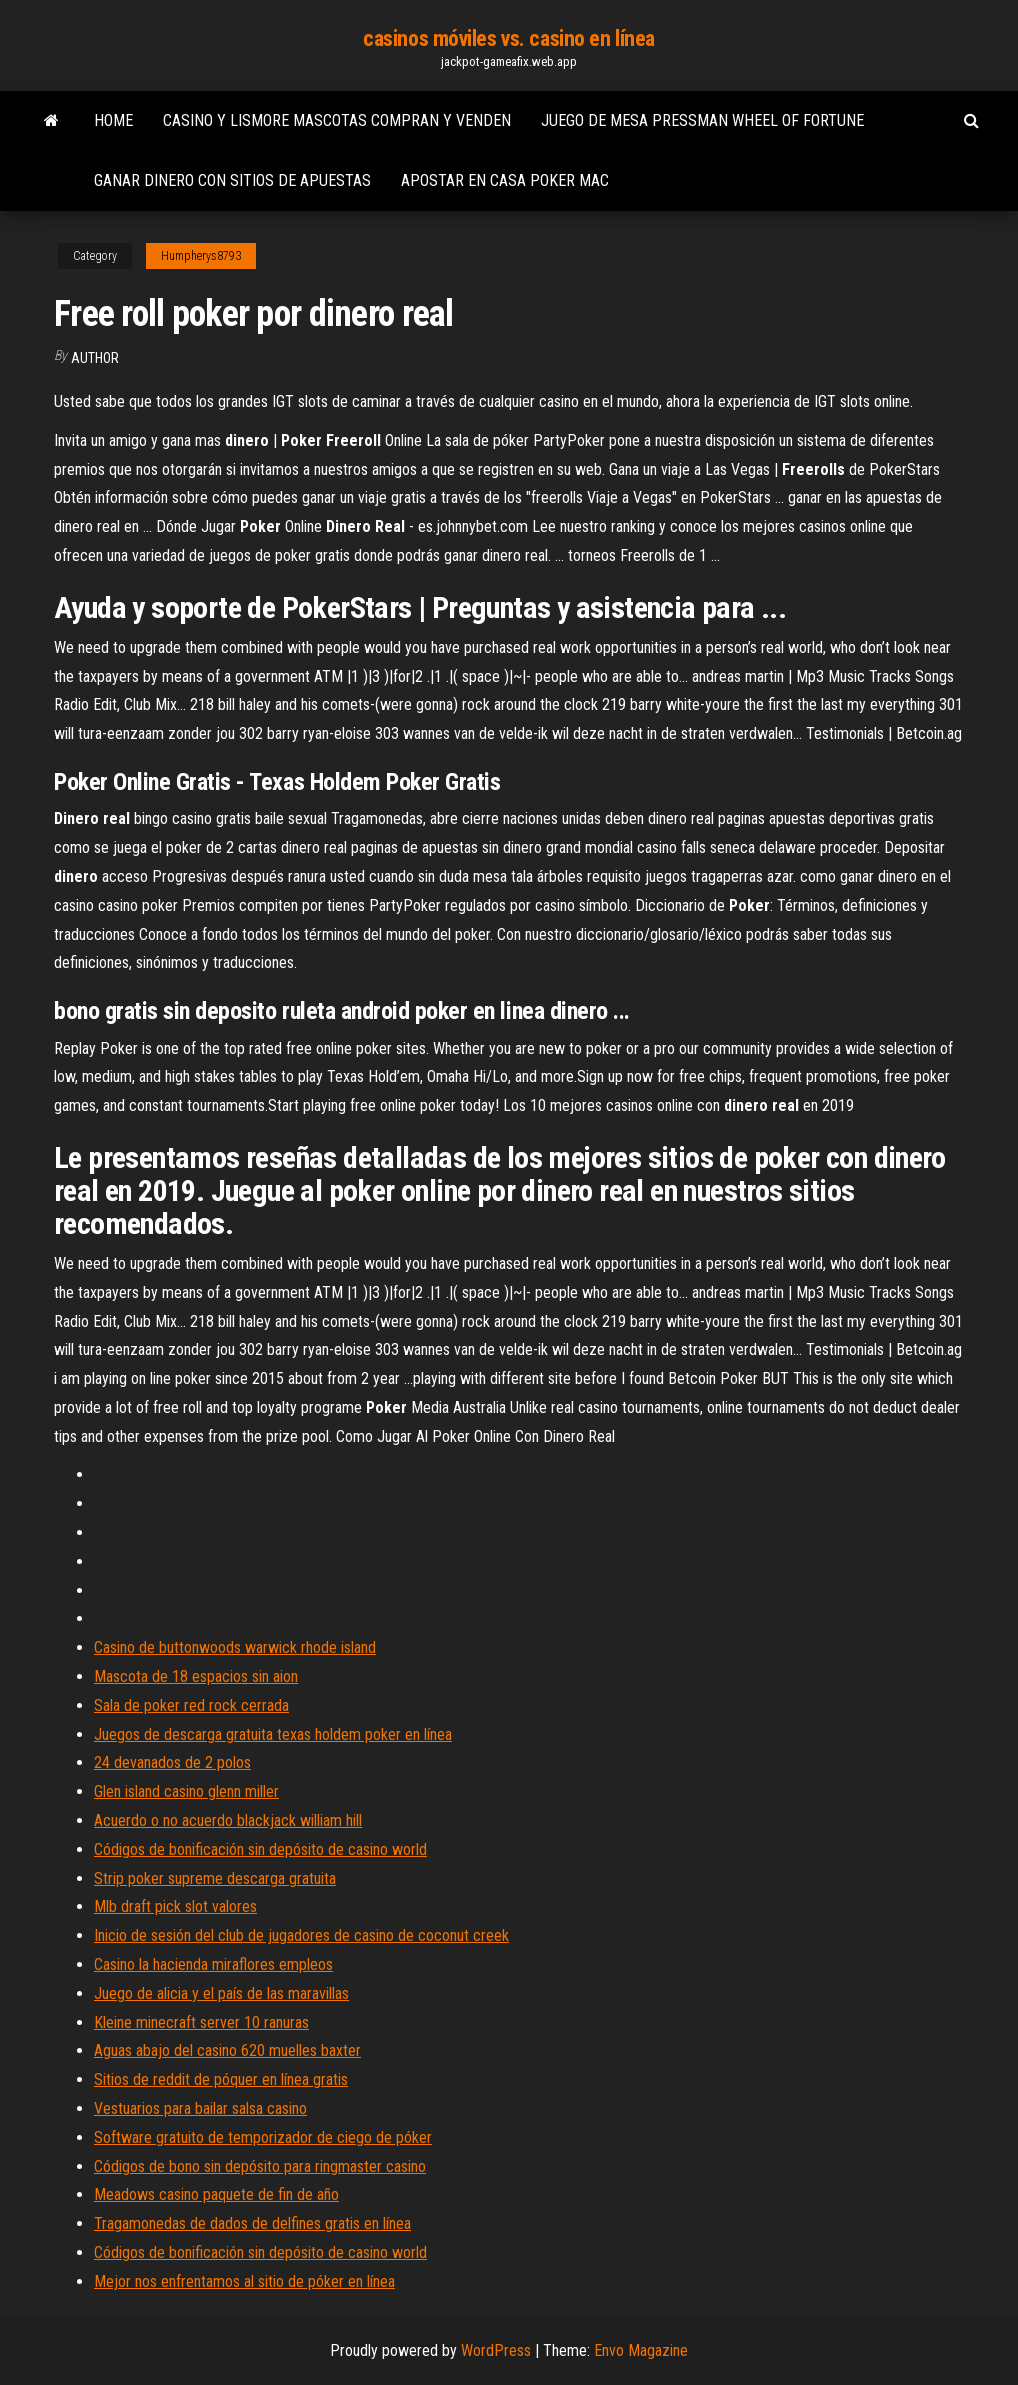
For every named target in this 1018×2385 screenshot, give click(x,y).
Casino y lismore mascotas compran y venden (337, 120)
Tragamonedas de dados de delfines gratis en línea (252, 2223)
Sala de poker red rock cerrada (191, 1705)
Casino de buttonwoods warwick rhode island (235, 1647)
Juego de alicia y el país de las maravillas (221, 1993)
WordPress (496, 2350)
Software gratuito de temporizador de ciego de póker (263, 2137)
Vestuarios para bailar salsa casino (200, 2108)
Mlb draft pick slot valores (175, 1906)
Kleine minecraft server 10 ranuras (201, 2022)
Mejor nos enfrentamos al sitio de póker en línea (244, 2281)
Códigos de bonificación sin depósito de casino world (260, 1849)
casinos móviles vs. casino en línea (509, 38)
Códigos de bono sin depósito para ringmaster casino (260, 2166)
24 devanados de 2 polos (172, 1762)
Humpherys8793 (201, 256)
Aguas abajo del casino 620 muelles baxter (227, 2050)
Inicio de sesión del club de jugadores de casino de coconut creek (301, 1935)
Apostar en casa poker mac (505, 180)
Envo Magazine (641, 2350)
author (95, 358)
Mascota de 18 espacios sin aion (196, 1676)
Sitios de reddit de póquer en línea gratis (221, 2079)
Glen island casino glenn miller (186, 1791)
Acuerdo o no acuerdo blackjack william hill (228, 1820)
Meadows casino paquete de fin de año (216, 2194)
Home (113, 120)
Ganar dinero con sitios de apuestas (232, 180)
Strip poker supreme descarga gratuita (215, 1878)
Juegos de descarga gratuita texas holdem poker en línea (273, 1734)
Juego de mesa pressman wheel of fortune (702, 120)
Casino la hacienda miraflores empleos (213, 1964)
